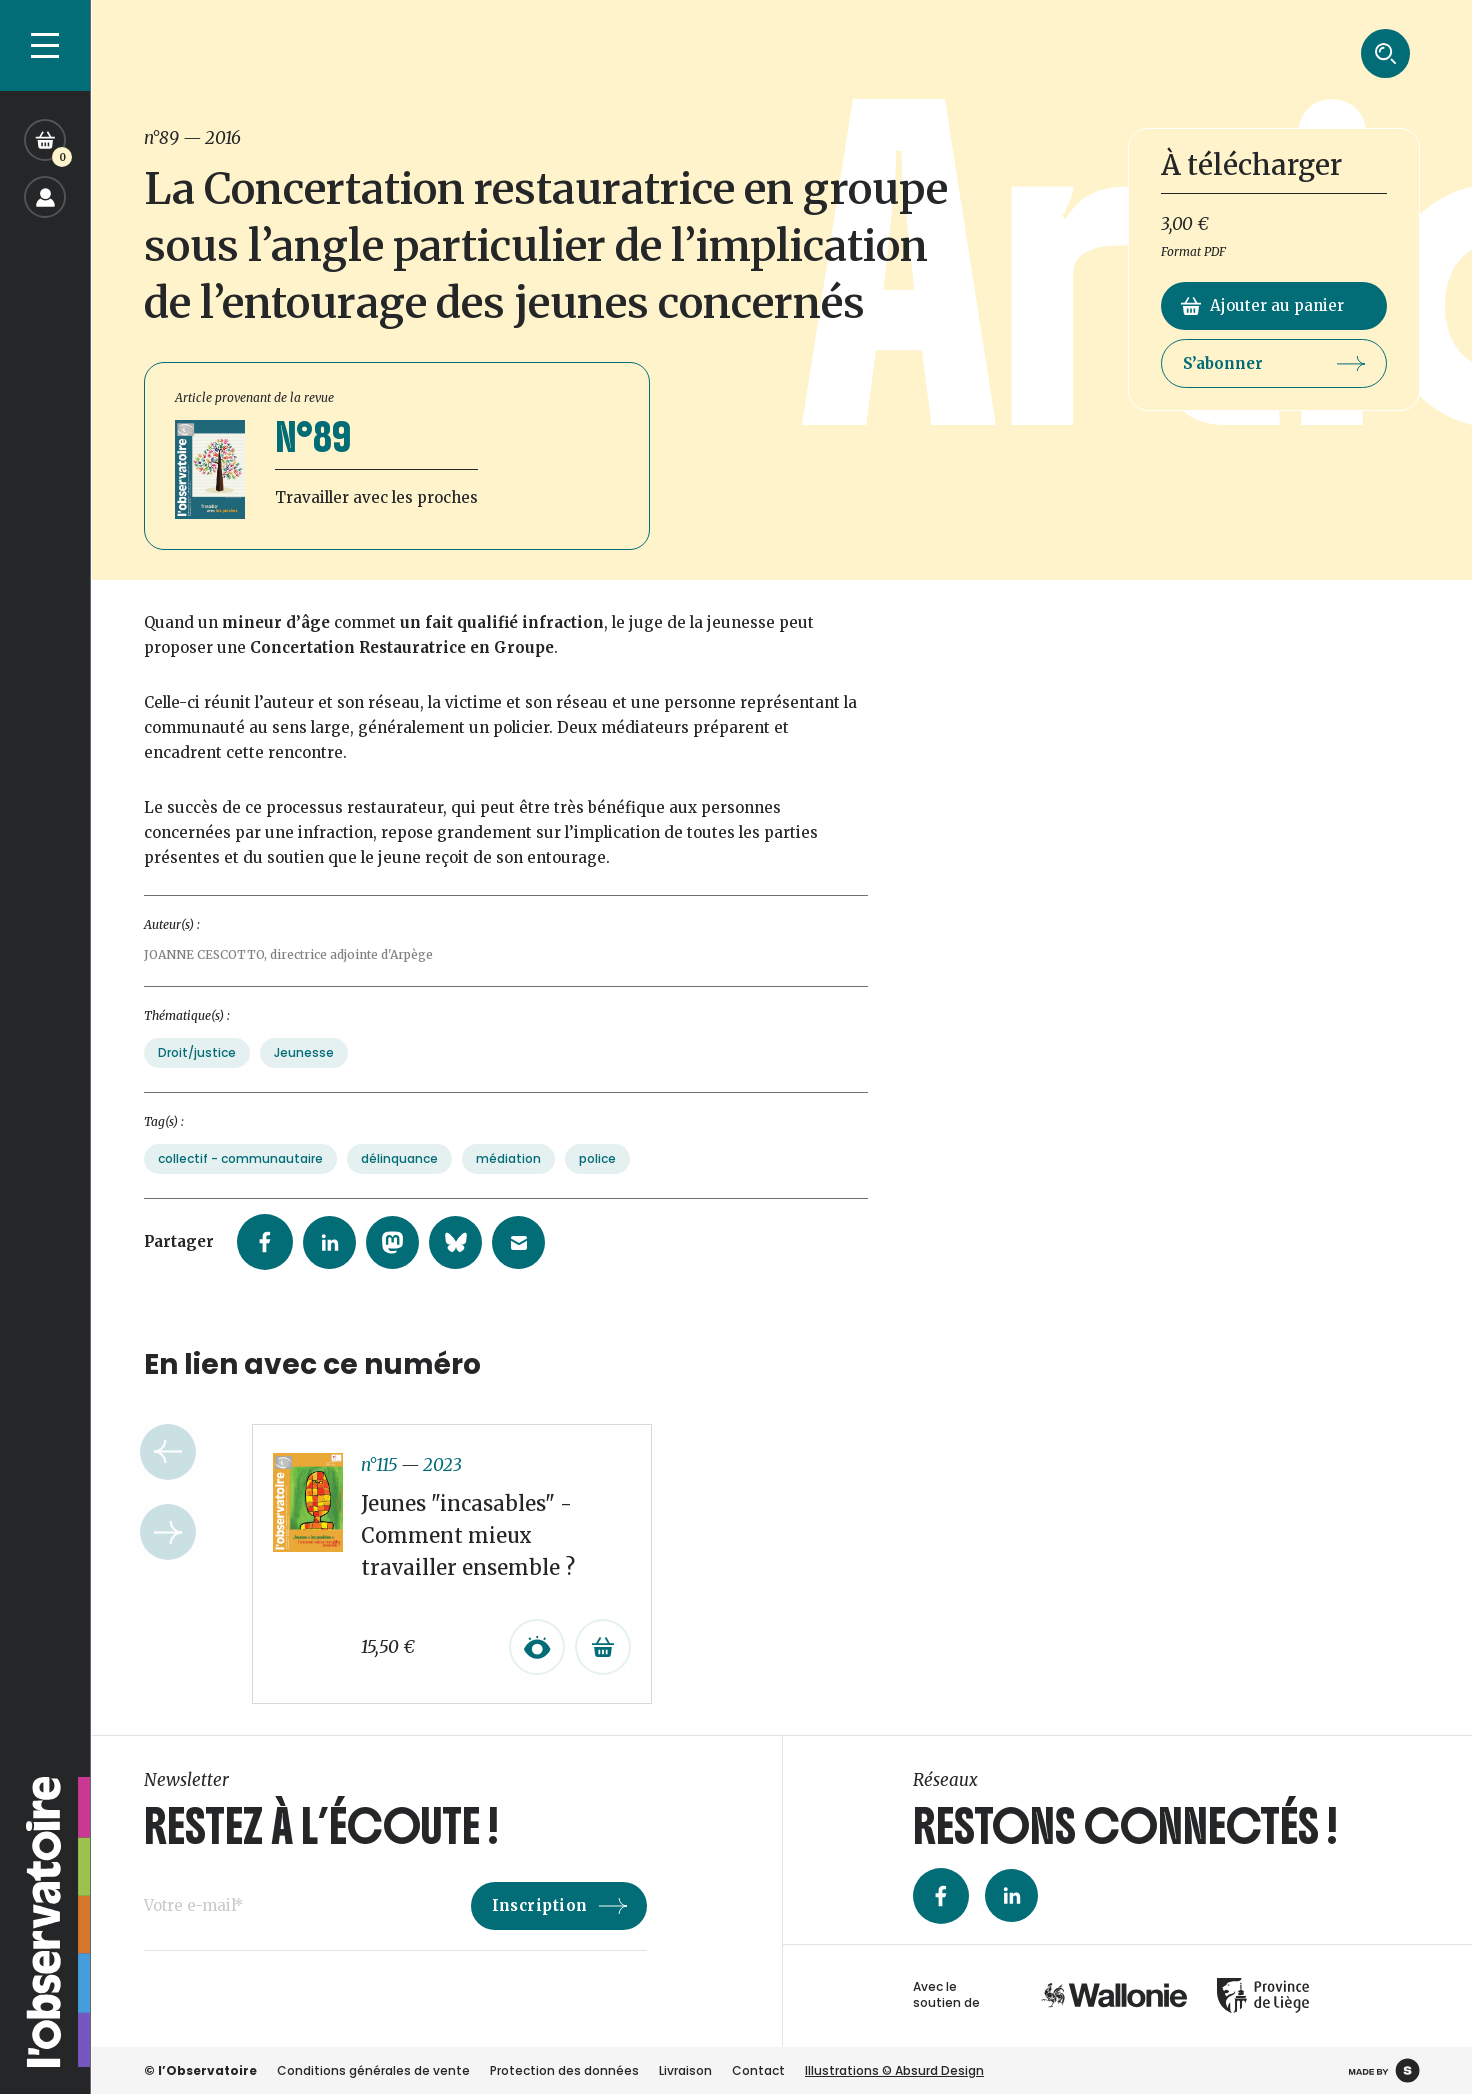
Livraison (685, 2070)
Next (168, 1552)
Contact (758, 2070)
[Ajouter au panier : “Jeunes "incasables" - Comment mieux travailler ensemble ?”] (603, 1667)
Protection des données (564, 2070)
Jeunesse (304, 1072)
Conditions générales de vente (373, 2070)
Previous (168, 1472)
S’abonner (1274, 363)
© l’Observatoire (200, 2070)
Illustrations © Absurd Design (894, 2070)
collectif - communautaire (240, 1178)
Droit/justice (197, 1072)
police (597, 1178)
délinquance (399, 1178)
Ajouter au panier (1262, 305)
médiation (508, 1178)
